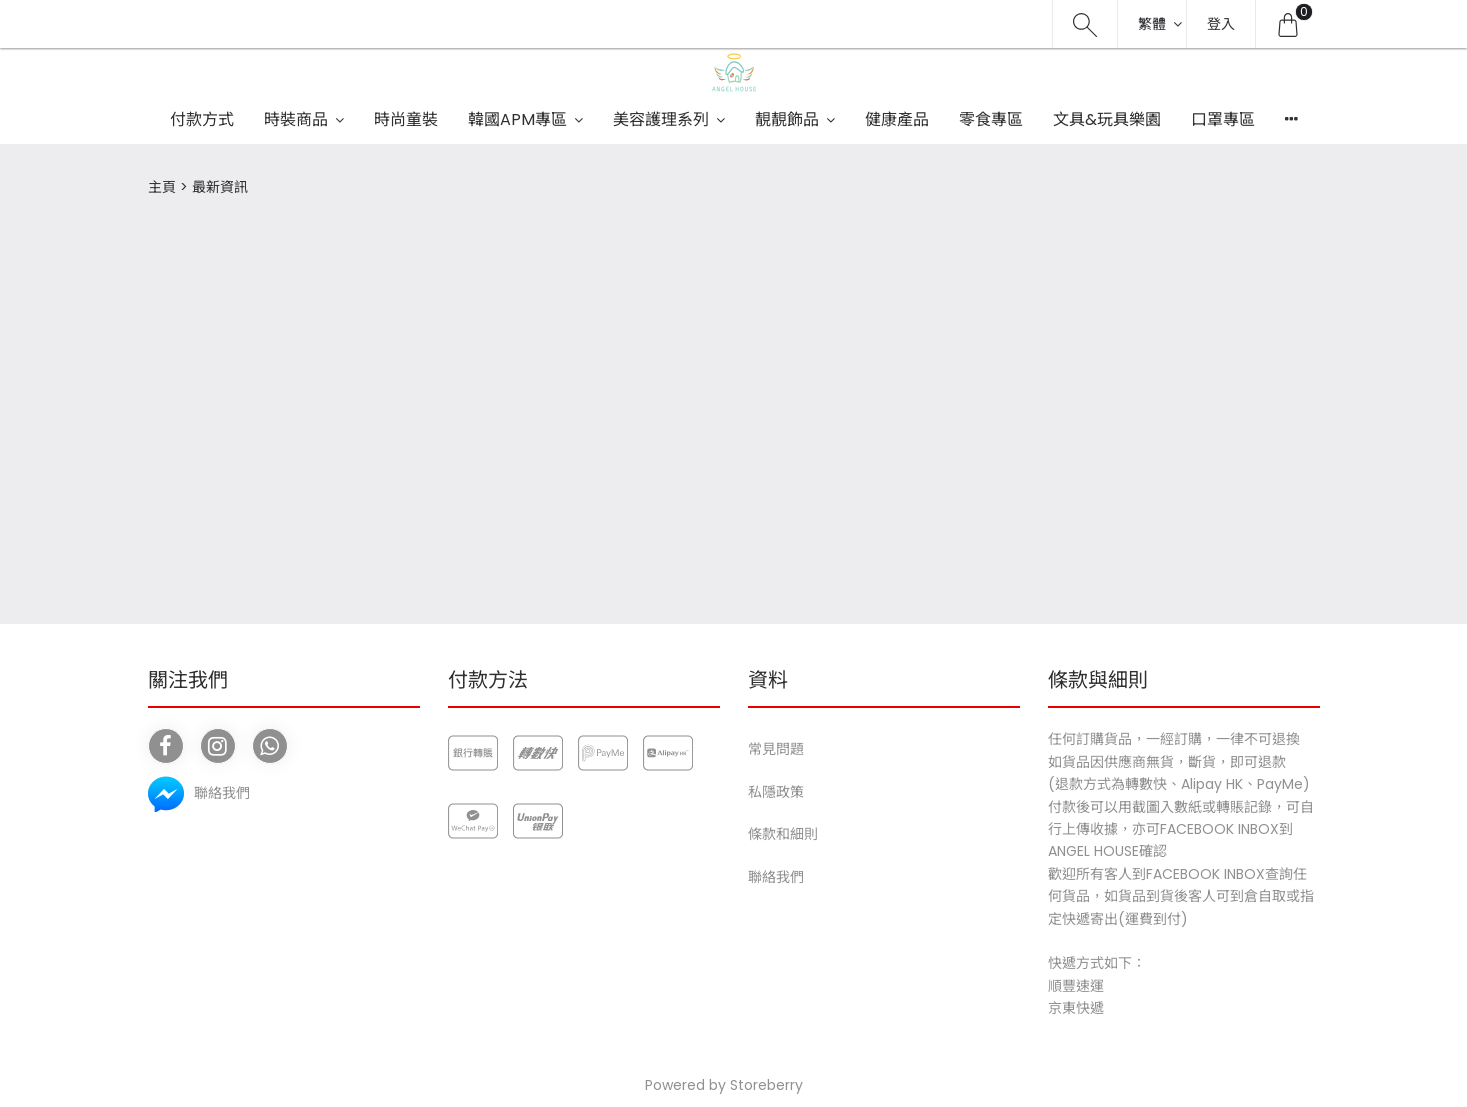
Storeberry (766, 1085)
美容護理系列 (661, 119)
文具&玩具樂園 (1107, 119)
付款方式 (202, 119)
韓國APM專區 (517, 119)
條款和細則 (783, 834)
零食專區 (991, 119)
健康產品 (897, 119)
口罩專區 (1223, 119)
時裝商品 (296, 119)
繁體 (1152, 24)
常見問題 (776, 749)
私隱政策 (776, 792)
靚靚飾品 (787, 119)
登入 (1221, 24)
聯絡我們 (776, 877)
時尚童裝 (406, 119)
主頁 (162, 187)
